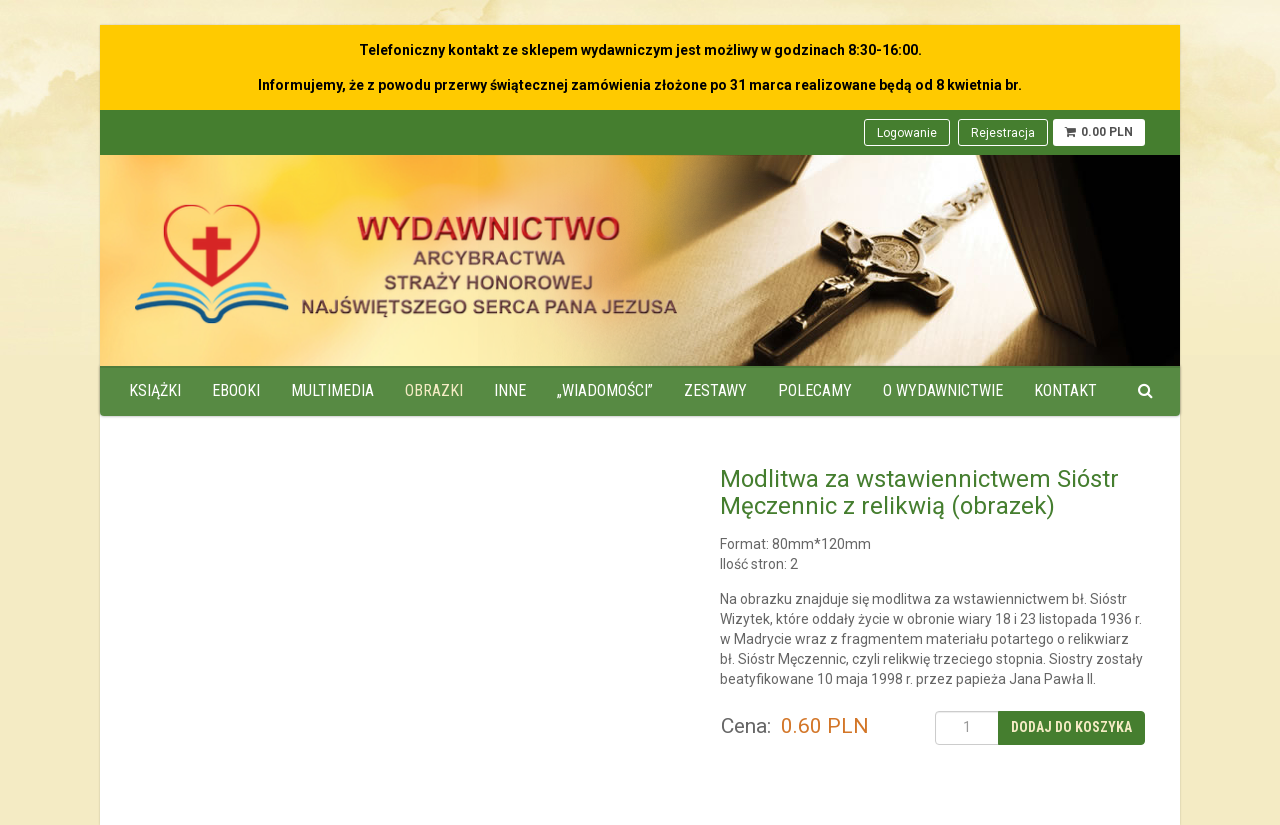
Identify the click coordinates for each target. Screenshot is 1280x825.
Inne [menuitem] (510, 390)
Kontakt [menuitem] (1065, 390)
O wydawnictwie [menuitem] (943, 390)
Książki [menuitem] (155, 390)
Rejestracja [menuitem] (1003, 133)
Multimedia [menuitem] (332, 390)
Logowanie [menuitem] (907, 133)
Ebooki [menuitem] (236, 390)
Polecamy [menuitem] (815, 390)
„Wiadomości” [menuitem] (605, 390)
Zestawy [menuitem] (715, 390)
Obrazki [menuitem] (434, 390)
